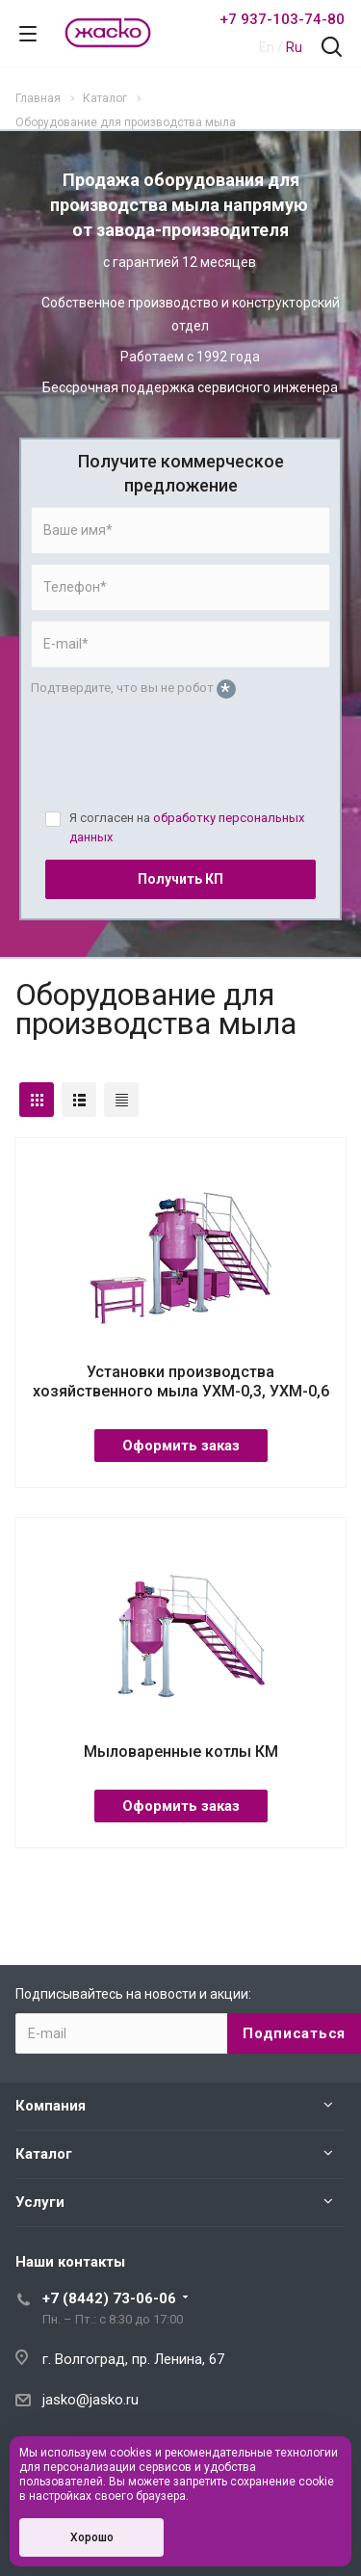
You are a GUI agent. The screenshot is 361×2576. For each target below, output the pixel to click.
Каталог (43, 2154)
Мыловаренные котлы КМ (181, 1751)
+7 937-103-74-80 (282, 19)
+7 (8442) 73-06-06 (109, 2298)
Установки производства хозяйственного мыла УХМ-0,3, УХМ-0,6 (181, 1381)
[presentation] (177, 762)
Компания (50, 2105)
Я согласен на (186, 827)
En (266, 47)
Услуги (39, 2202)
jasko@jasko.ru (90, 2399)
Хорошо (92, 2537)
